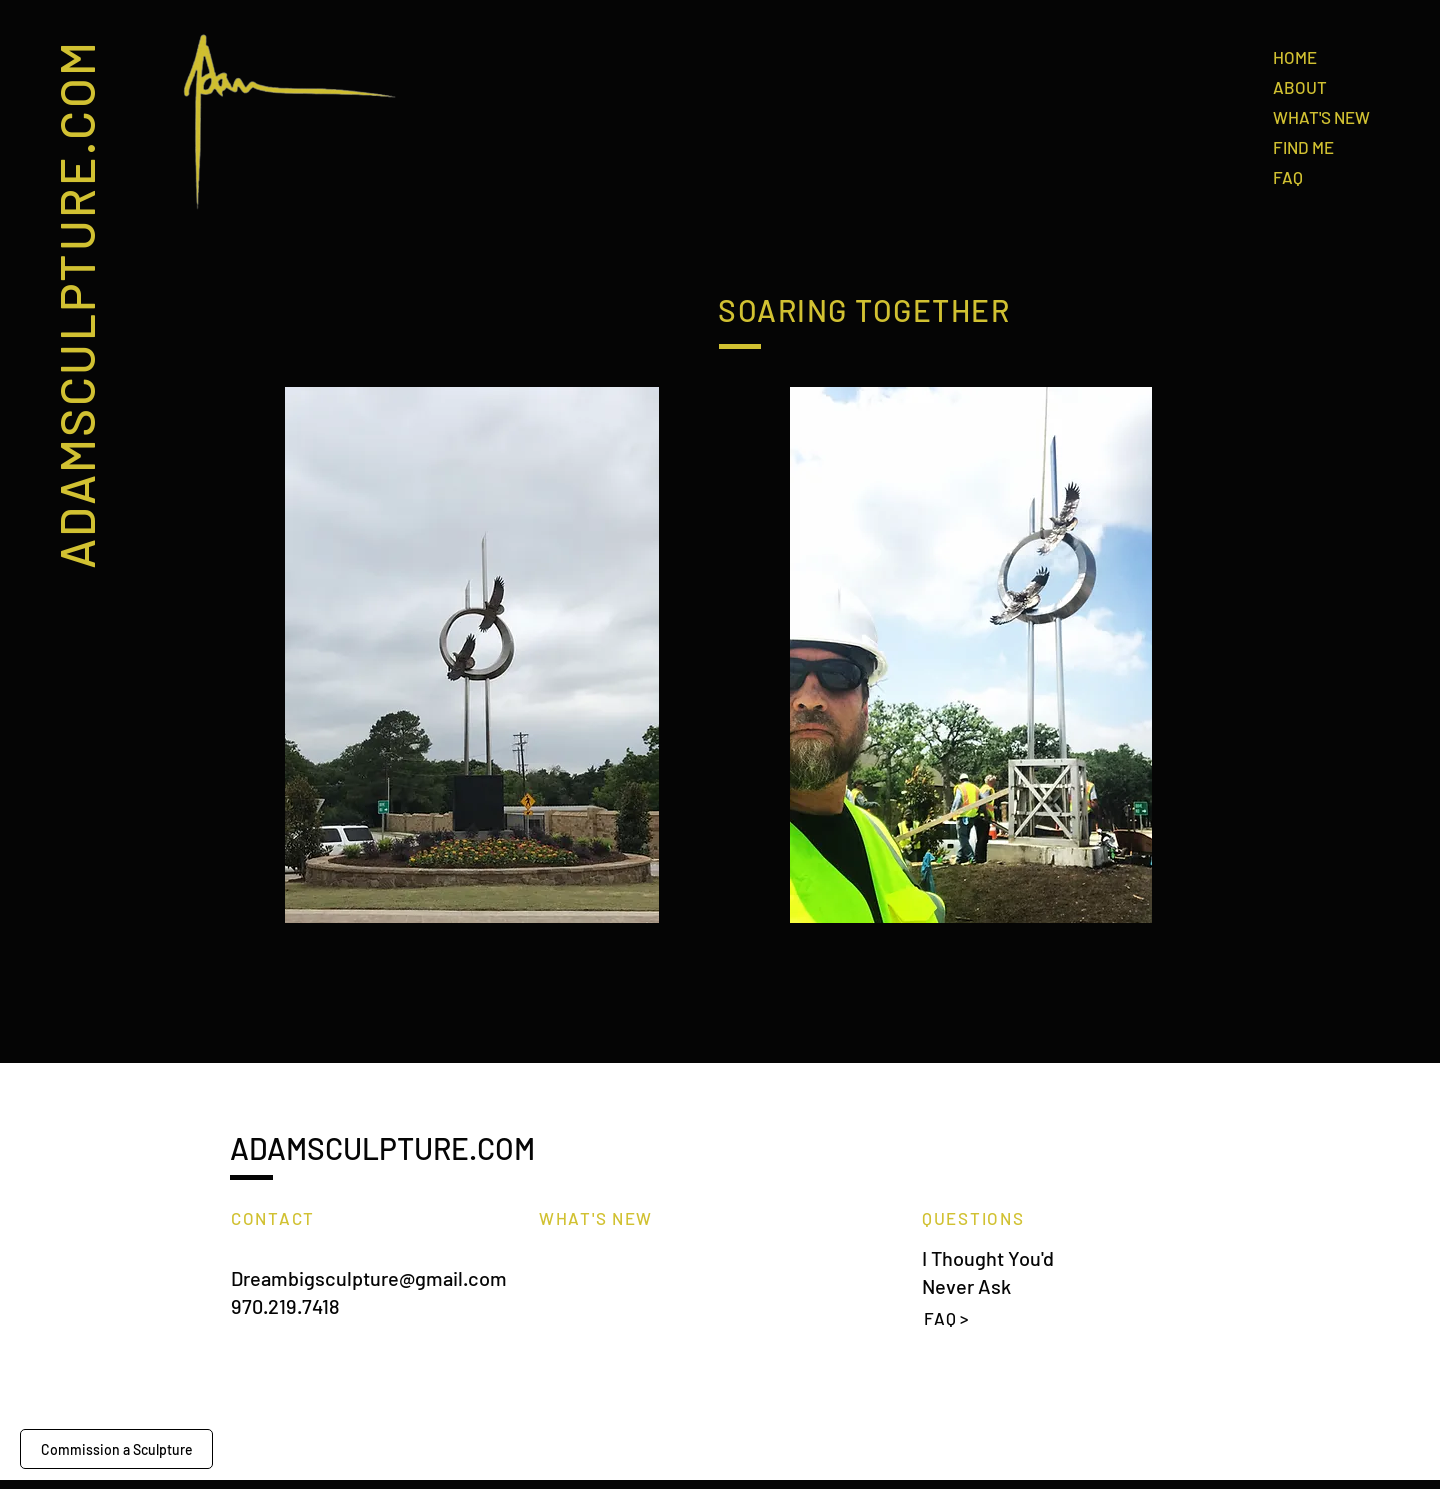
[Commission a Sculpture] (116, 1449)
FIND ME (1303, 147)
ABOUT (1300, 87)
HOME (1295, 57)
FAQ (1288, 177)
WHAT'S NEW (1321, 117)
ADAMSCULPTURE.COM (75, 304)
